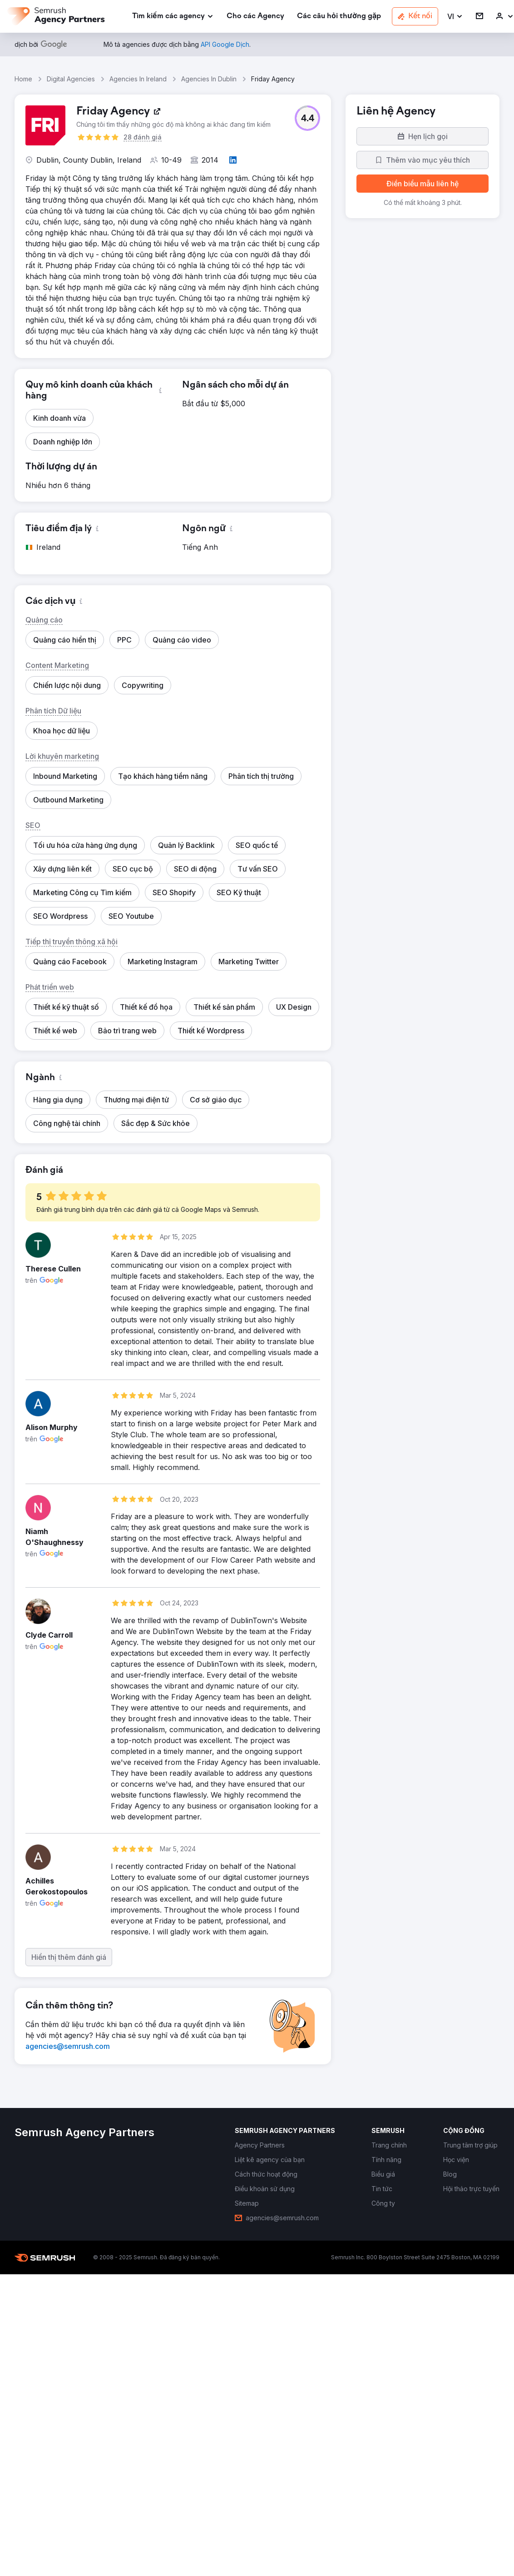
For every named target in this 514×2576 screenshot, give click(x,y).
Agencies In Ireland (138, 79)
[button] (455, 16)
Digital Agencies (71, 79)
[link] (255, 16)
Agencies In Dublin (209, 79)
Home (23, 79)
